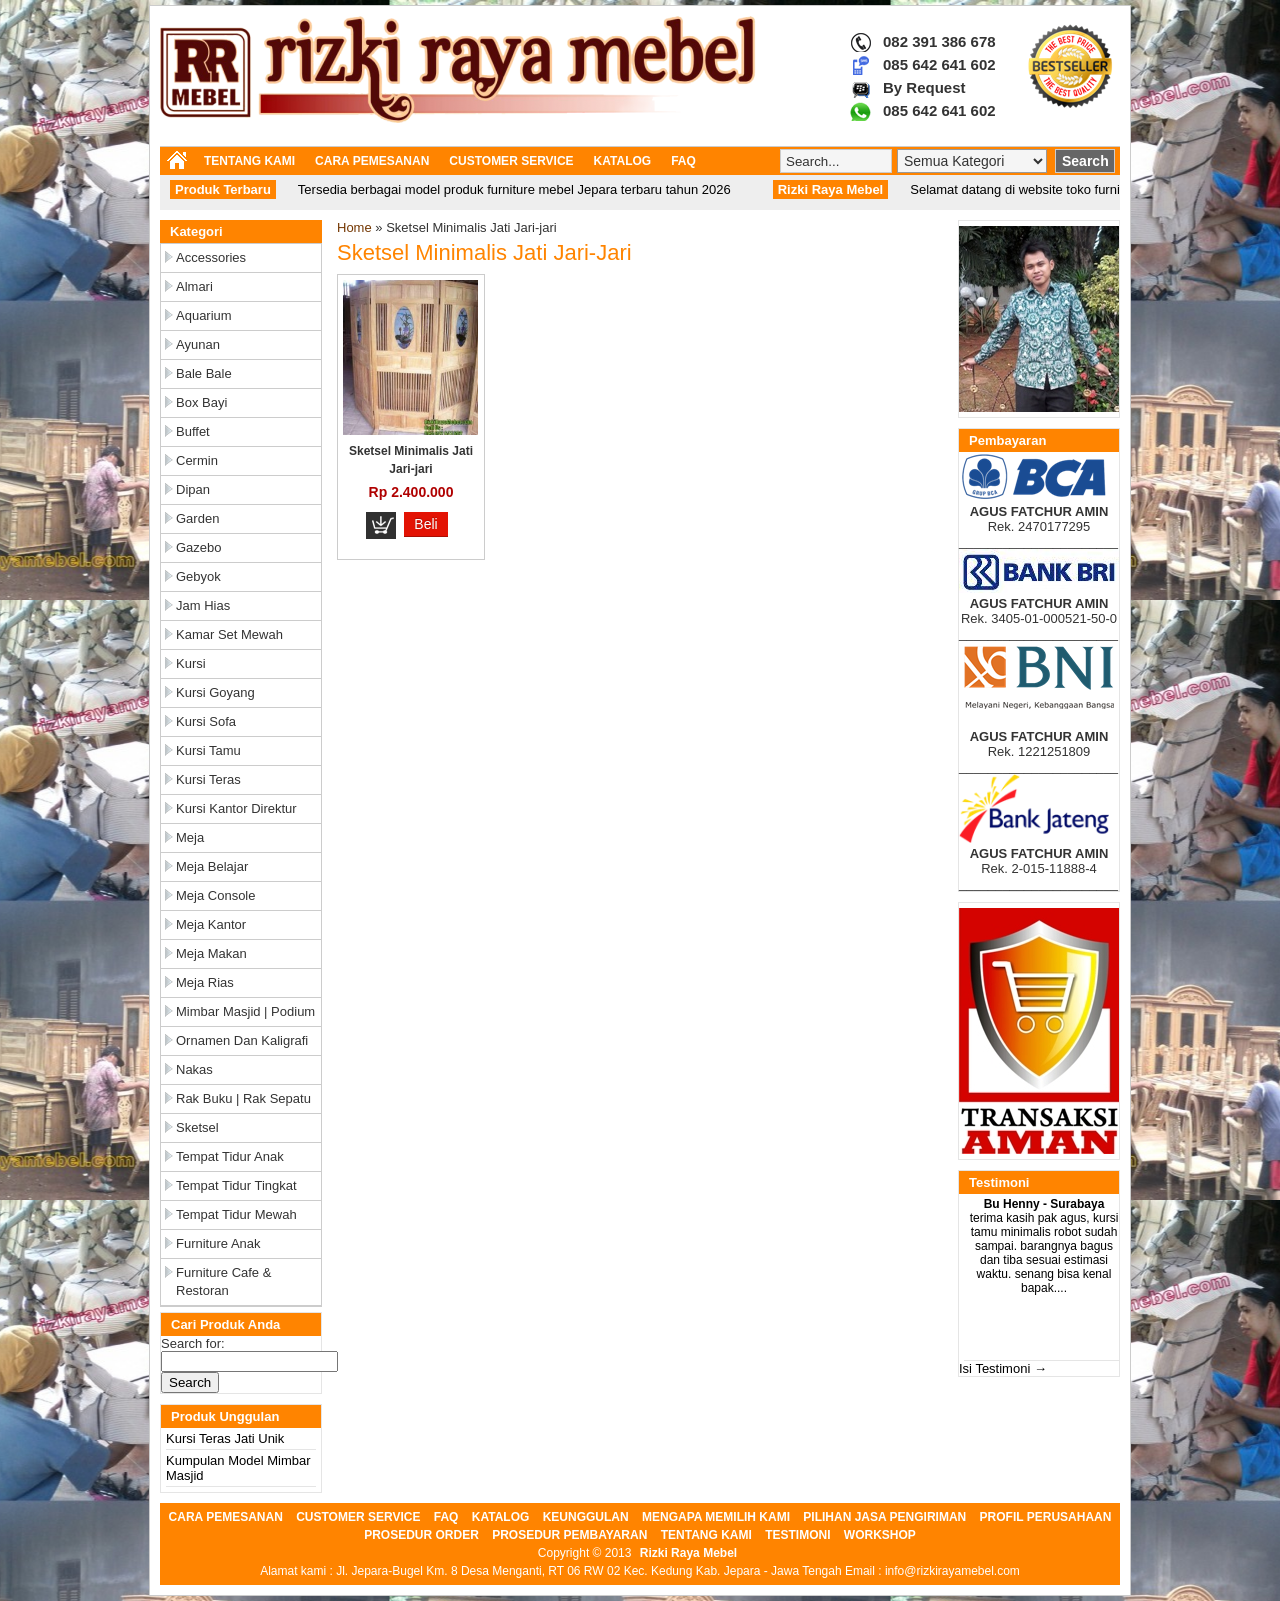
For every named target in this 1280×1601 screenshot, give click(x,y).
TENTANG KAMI (249, 161)
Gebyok (198, 576)
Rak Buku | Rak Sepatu (243, 1098)
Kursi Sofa (206, 721)
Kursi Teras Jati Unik (225, 1438)
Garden (197, 518)
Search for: (193, 1343)
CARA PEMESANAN (372, 161)
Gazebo (199, 547)
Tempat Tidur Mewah (236, 1214)
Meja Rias (205, 982)
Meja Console (216, 895)
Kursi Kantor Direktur (236, 808)
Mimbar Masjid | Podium (245, 1011)
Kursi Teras (208, 779)
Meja (190, 837)
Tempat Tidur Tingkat (236, 1185)
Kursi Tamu (208, 750)
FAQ (683, 161)
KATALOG (623, 161)
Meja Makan (211, 953)
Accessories (211, 257)
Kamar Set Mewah (229, 634)
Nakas (194, 1069)
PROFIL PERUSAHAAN (1046, 1517)
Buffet (193, 431)
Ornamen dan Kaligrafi (242, 1040)
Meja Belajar (212, 866)
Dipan (193, 489)
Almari (194, 286)
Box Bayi (201, 402)
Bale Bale (204, 373)
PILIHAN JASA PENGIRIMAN (884, 1517)
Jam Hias (203, 605)
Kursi (191, 663)
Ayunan (198, 344)
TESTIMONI (797, 1535)
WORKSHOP (880, 1535)
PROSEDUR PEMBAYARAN (569, 1535)
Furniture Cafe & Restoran (223, 1281)
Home (354, 227)
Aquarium (204, 315)
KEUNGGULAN (586, 1517)
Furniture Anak (218, 1243)
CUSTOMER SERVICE (511, 161)
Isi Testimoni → (1003, 1368)
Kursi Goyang (215, 692)
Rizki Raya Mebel (688, 1553)
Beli (425, 524)
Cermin (197, 460)
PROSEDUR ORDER (421, 1535)
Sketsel (197, 1127)
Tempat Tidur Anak (230, 1156)
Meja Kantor (211, 924)
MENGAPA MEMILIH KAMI (716, 1517)
